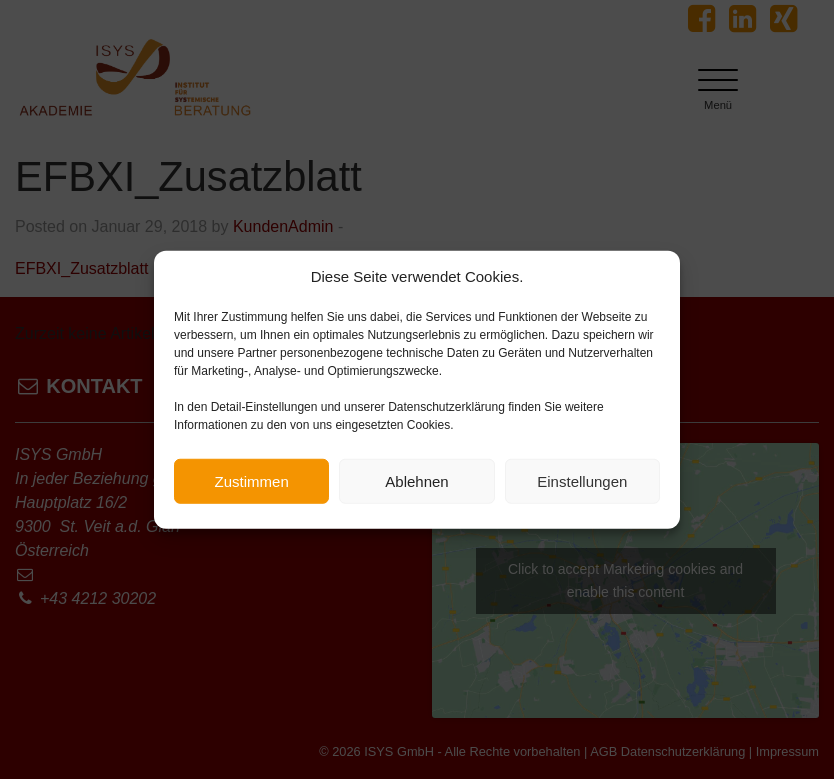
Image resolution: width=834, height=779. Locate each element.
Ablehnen (416, 481)
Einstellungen (582, 481)
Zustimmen (252, 481)
